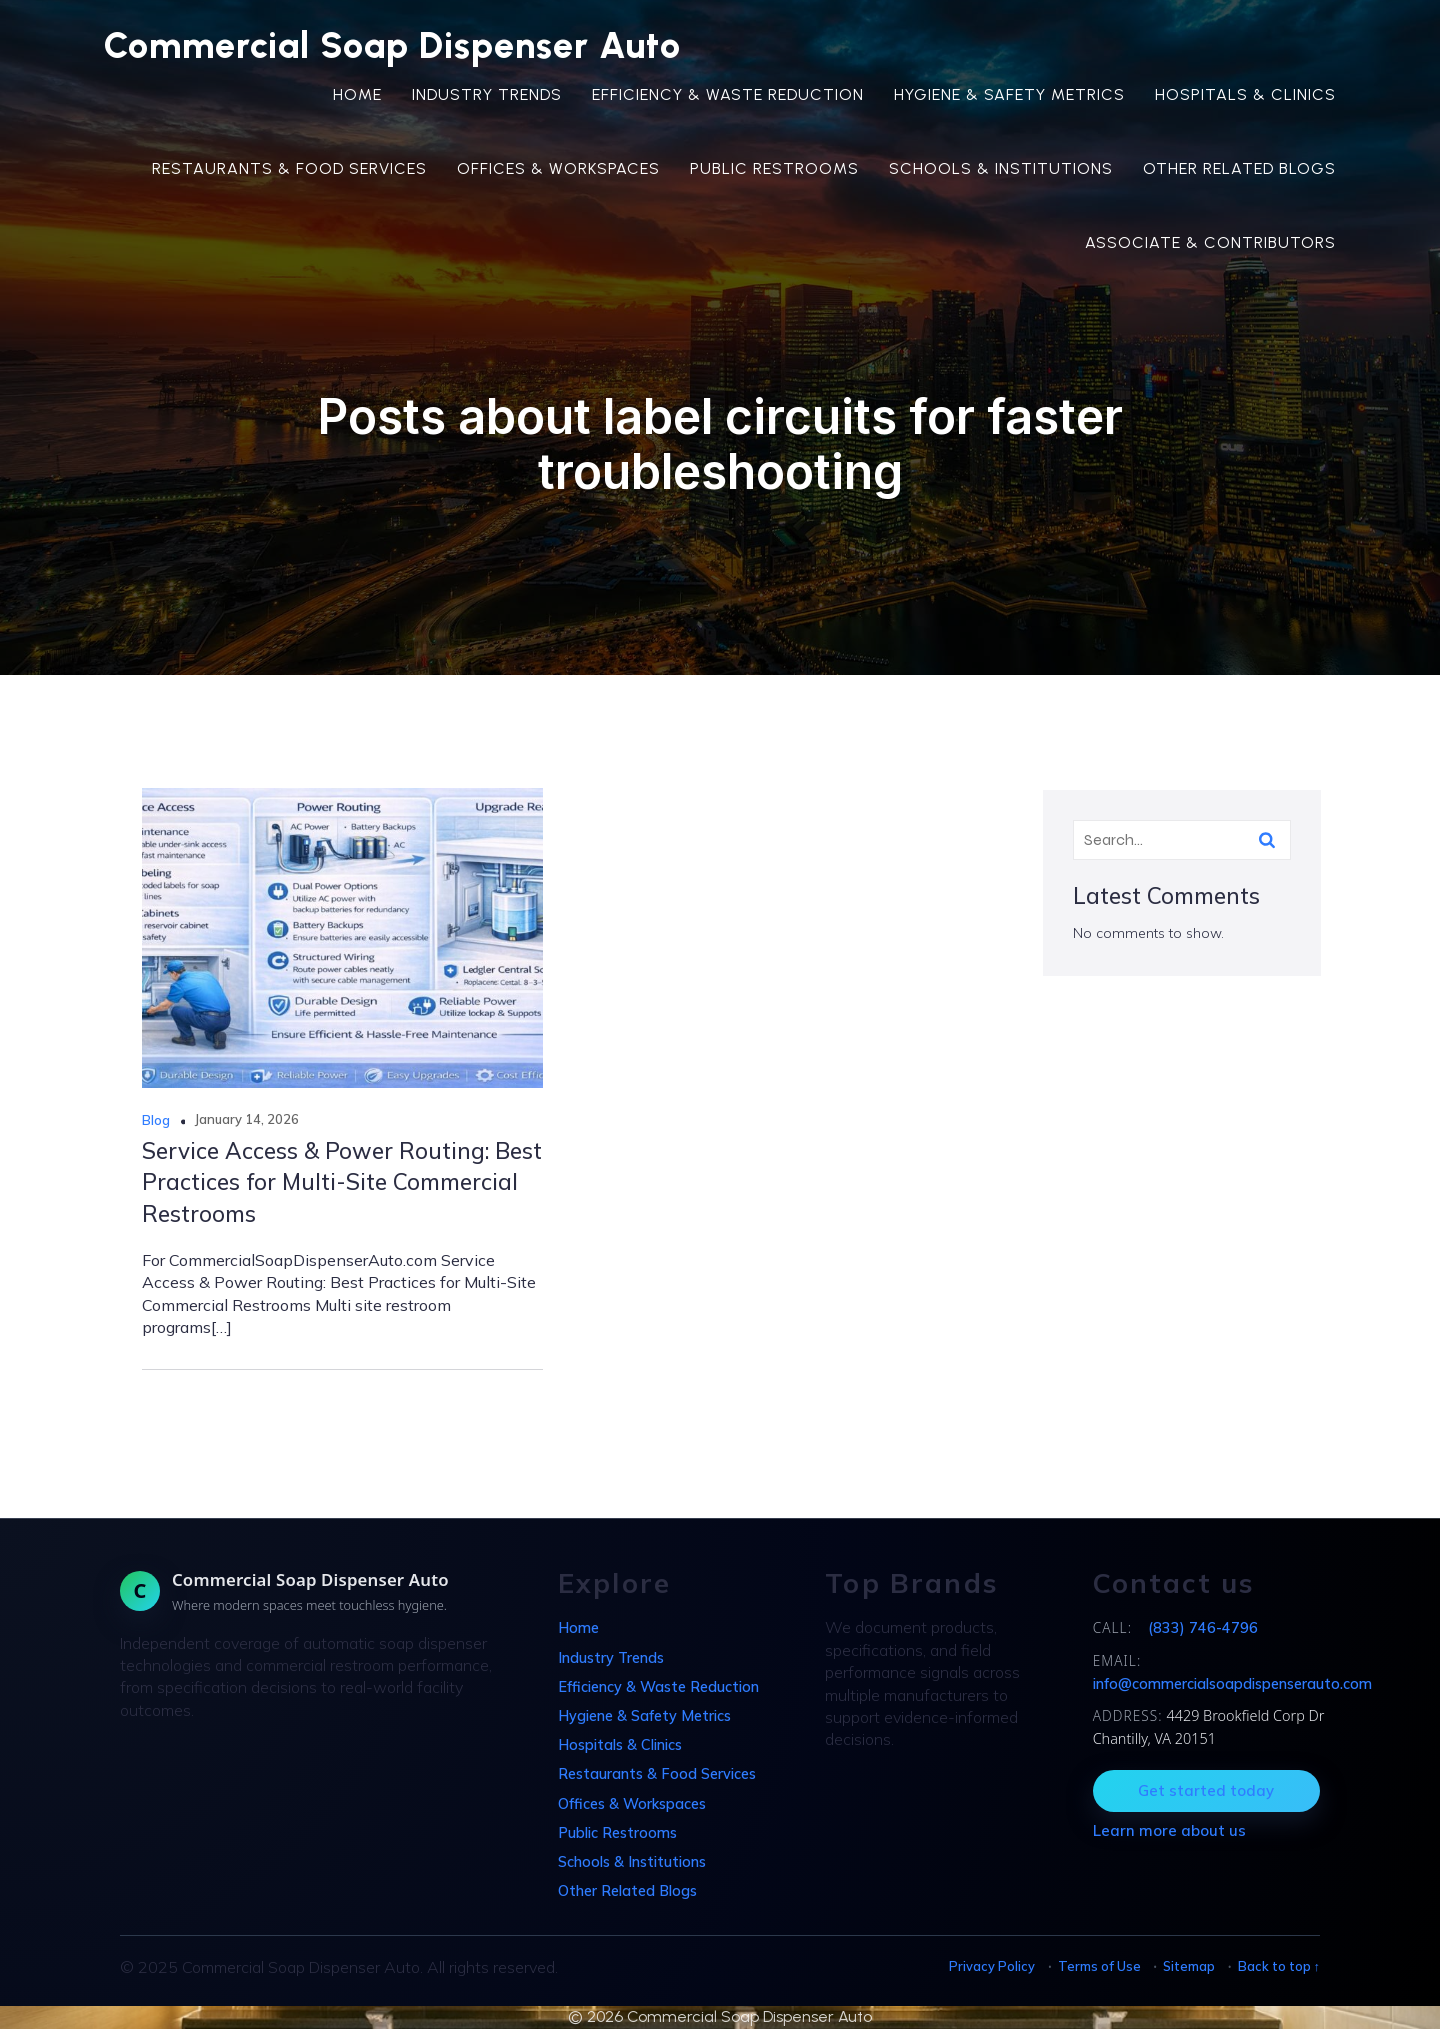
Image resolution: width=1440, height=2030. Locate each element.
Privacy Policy (992, 1967)
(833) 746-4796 (1203, 1629)
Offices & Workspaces (558, 169)
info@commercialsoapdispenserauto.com (1232, 1685)
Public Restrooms (774, 169)
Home (357, 95)
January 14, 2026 (246, 1120)
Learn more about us (1169, 1831)
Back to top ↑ (1279, 1967)
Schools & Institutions (1001, 169)
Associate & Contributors (1210, 243)
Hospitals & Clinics (1245, 95)
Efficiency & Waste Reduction (728, 95)
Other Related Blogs (1239, 169)
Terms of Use (1099, 1967)
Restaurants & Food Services (289, 169)
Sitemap (1189, 1967)
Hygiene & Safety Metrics (1009, 95)
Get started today (1206, 1791)
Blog (156, 1121)
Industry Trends (487, 95)
